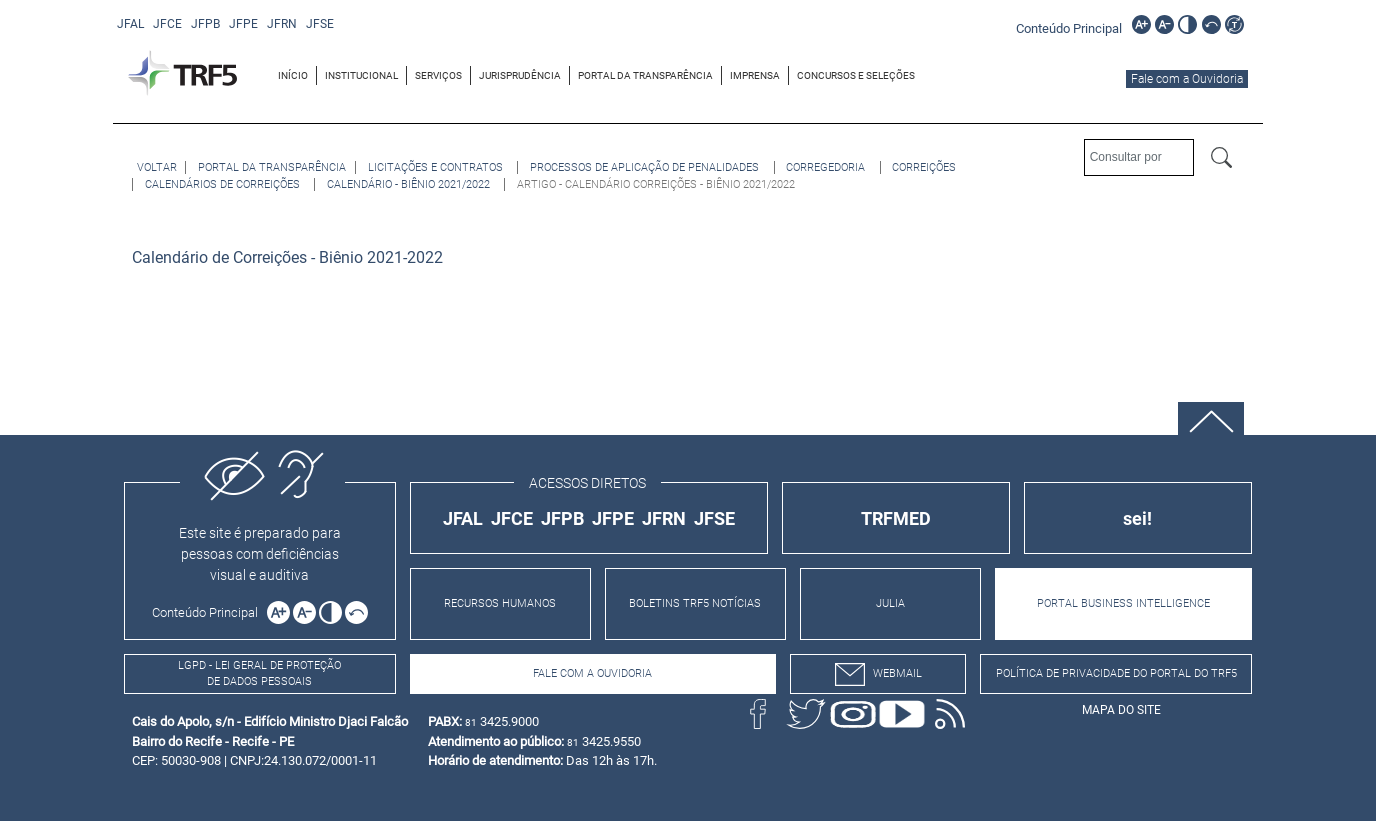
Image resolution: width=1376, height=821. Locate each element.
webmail (878, 674)
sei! (1137, 518)
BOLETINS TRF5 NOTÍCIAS (695, 603)
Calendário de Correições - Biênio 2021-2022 (287, 257)
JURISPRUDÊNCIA (520, 75)
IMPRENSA (755, 75)
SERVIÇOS (438, 75)
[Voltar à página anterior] (157, 167)
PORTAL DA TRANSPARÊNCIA (645, 75)
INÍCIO (293, 75)
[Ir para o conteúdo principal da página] (1072, 27)
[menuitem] (293, 75)
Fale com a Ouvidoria (1187, 79)
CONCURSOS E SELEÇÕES (856, 75)
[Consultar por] (1139, 157)
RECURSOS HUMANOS (500, 603)
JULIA (890, 603)
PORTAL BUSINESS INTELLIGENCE (1123, 603)
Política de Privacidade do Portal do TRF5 (1116, 673)
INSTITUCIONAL (361, 75)
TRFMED (896, 518)
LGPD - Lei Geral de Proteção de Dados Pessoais (259, 674)
